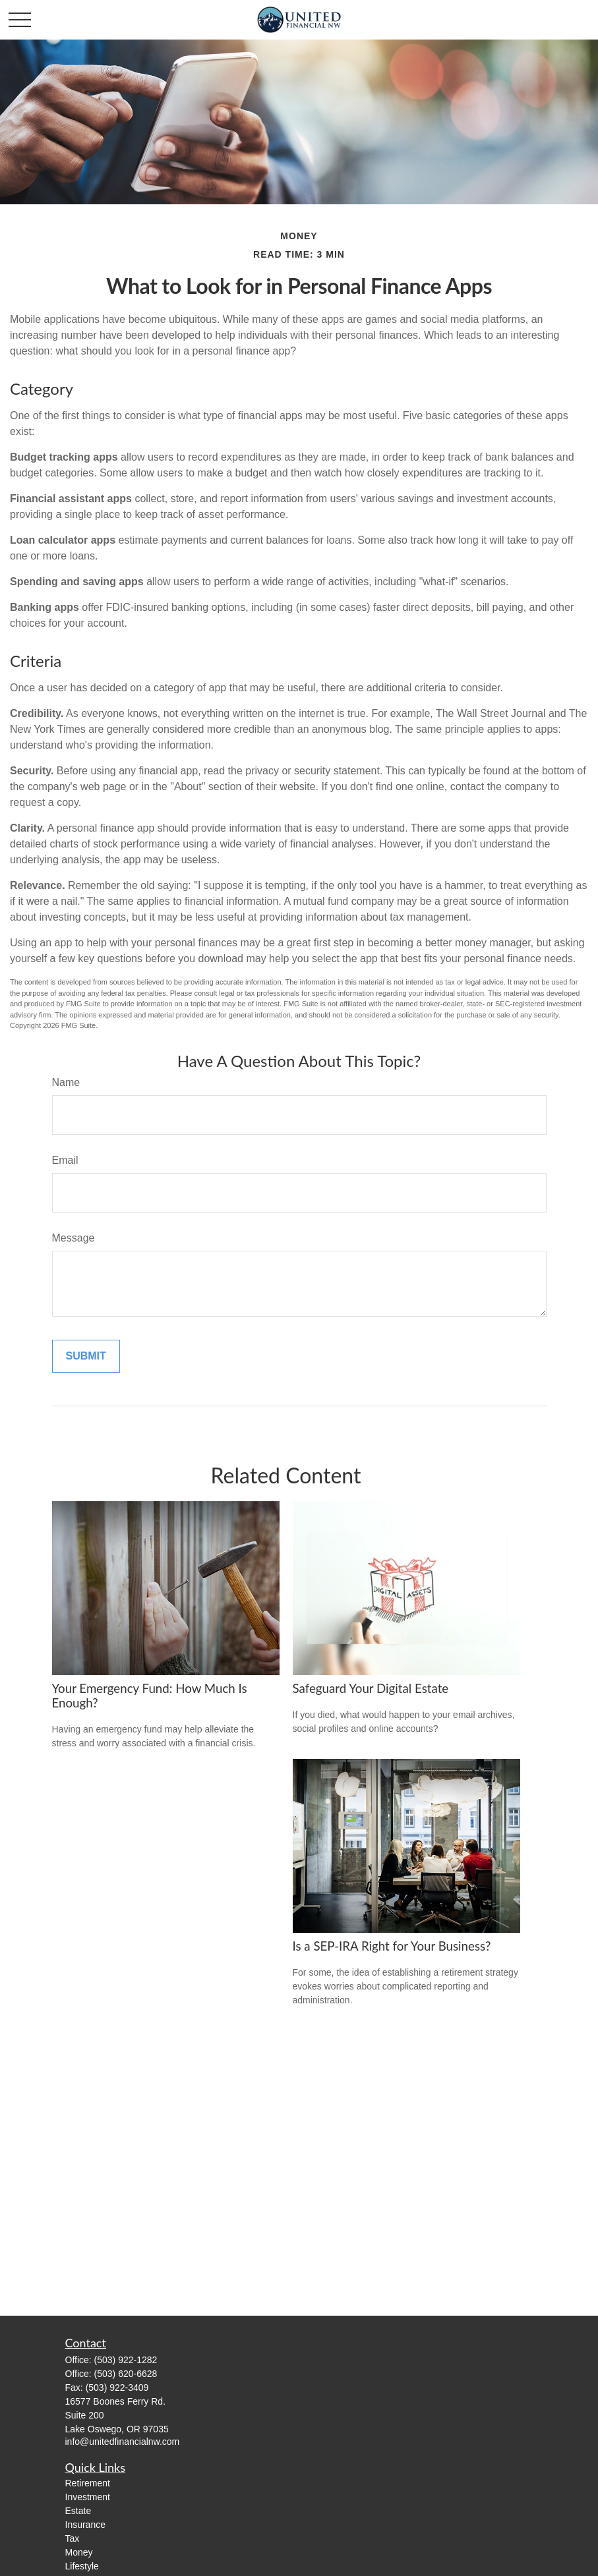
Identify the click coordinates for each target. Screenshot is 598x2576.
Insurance (85, 2524)
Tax (72, 2538)
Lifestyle (82, 2566)
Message (73, 1238)
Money (79, 2552)
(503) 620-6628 (126, 2373)
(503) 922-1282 (126, 2360)
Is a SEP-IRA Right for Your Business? (392, 1946)
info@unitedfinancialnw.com (122, 2441)
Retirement (87, 2483)
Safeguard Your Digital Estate (371, 1688)
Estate (78, 2510)
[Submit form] (86, 1356)
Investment (87, 2497)
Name (66, 1082)
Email (65, 1160)
